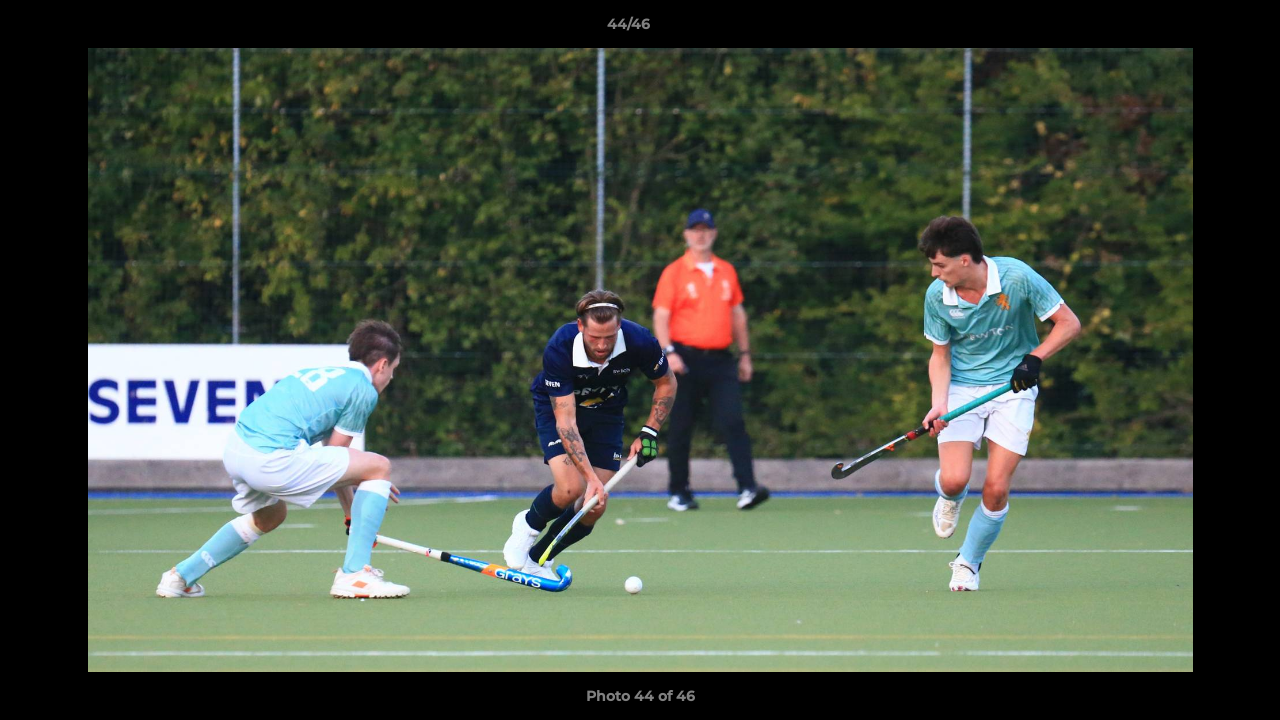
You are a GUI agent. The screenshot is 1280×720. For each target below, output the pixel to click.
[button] (1196, 29)
